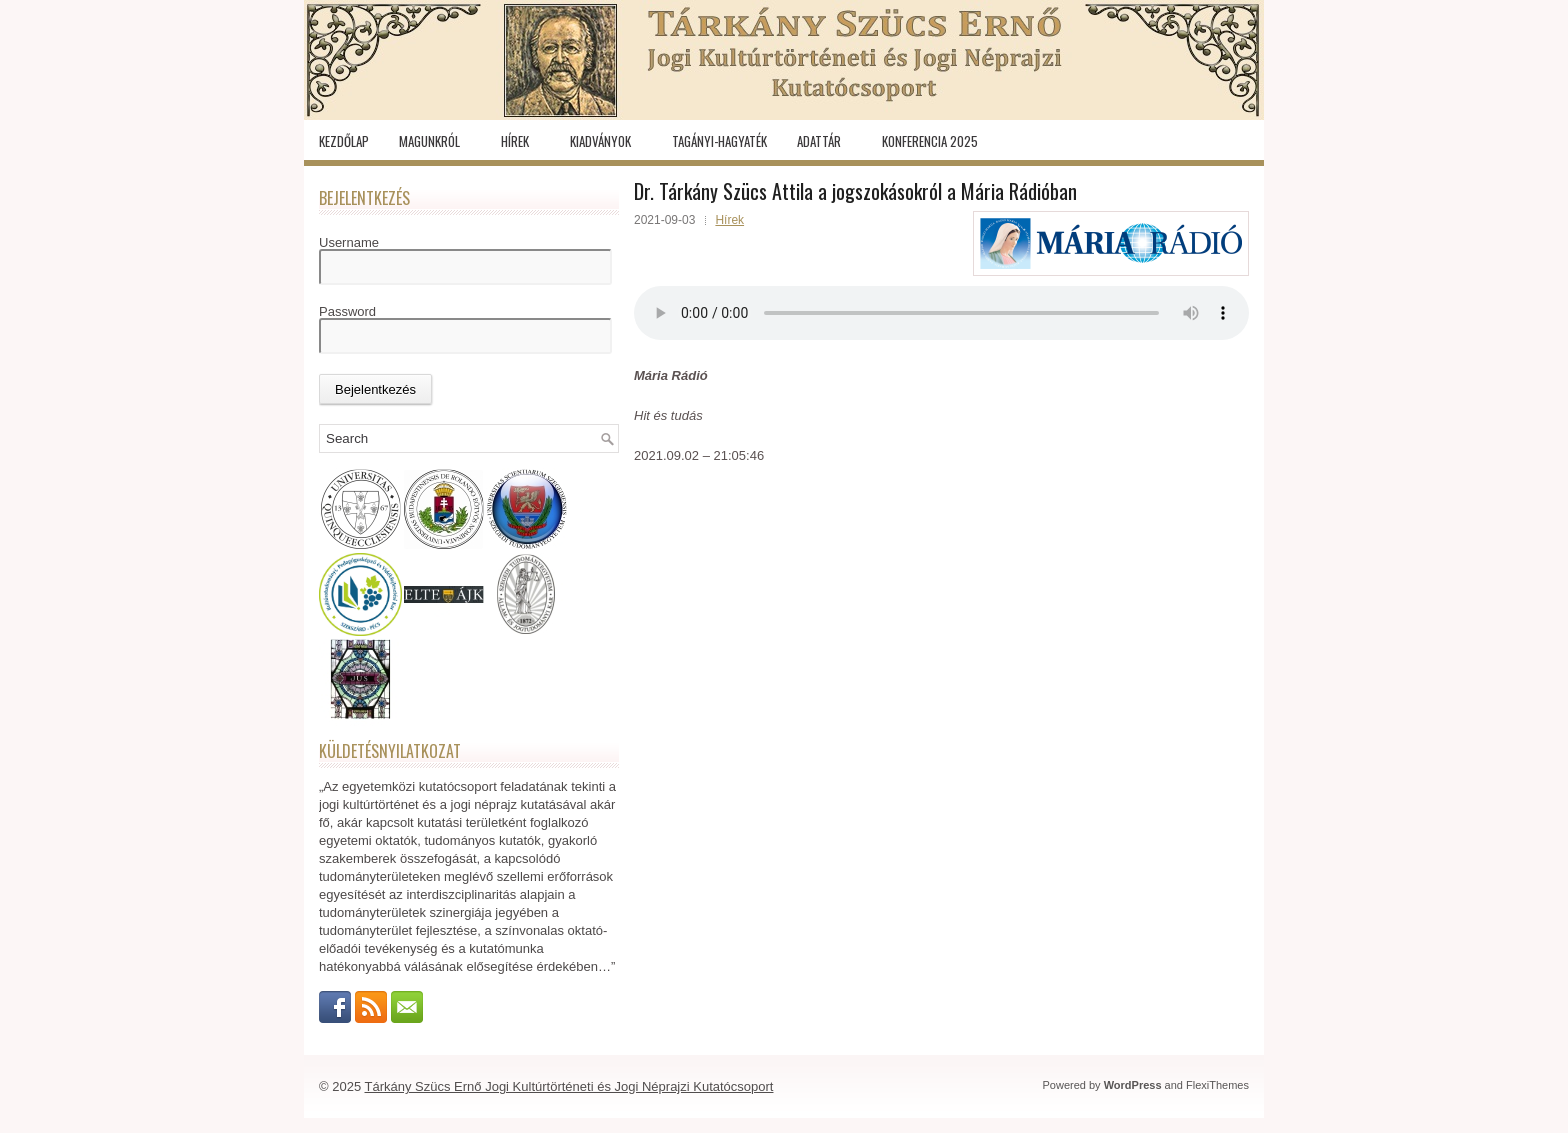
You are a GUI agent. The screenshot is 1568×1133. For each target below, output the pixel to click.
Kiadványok (600, 141)
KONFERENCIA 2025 (930, 141)
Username (349, 242)
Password (347, 311)
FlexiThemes (1217, 1085)
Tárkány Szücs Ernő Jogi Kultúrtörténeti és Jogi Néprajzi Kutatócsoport (569, 1086)
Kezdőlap (344, 141)
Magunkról (429, 141)
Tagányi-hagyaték (719, 141)
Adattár (819, 141)
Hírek (515, 141)
